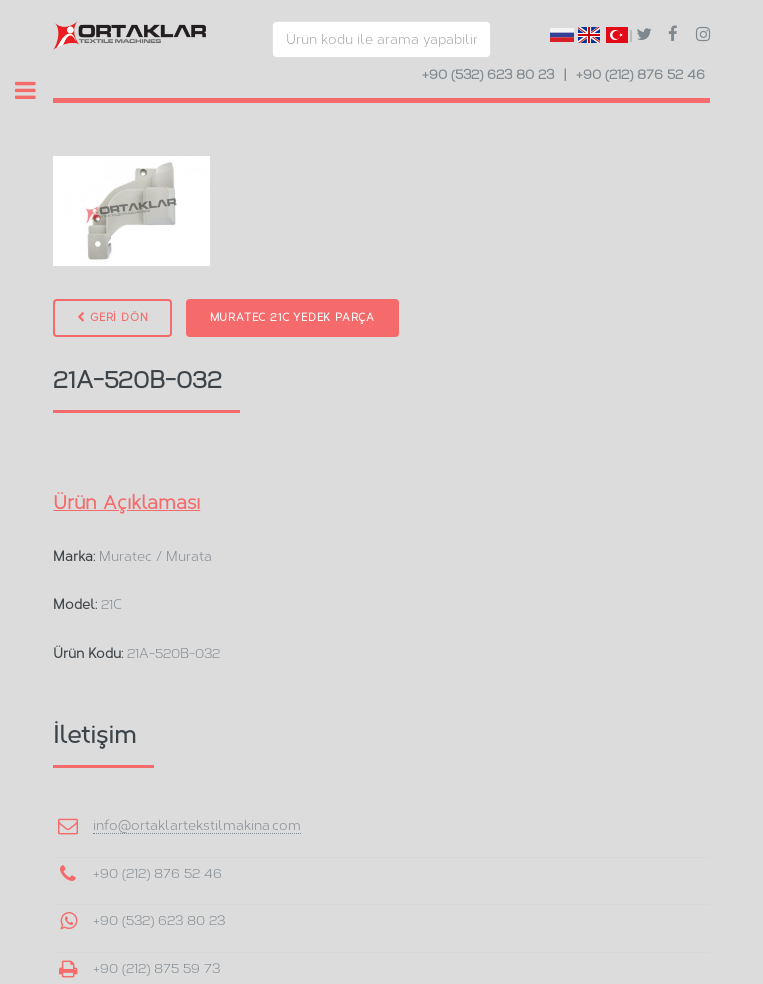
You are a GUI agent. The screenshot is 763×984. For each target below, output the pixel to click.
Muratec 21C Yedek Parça (292, 317)
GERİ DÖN (112, 317)
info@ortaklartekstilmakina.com (197, 825)
